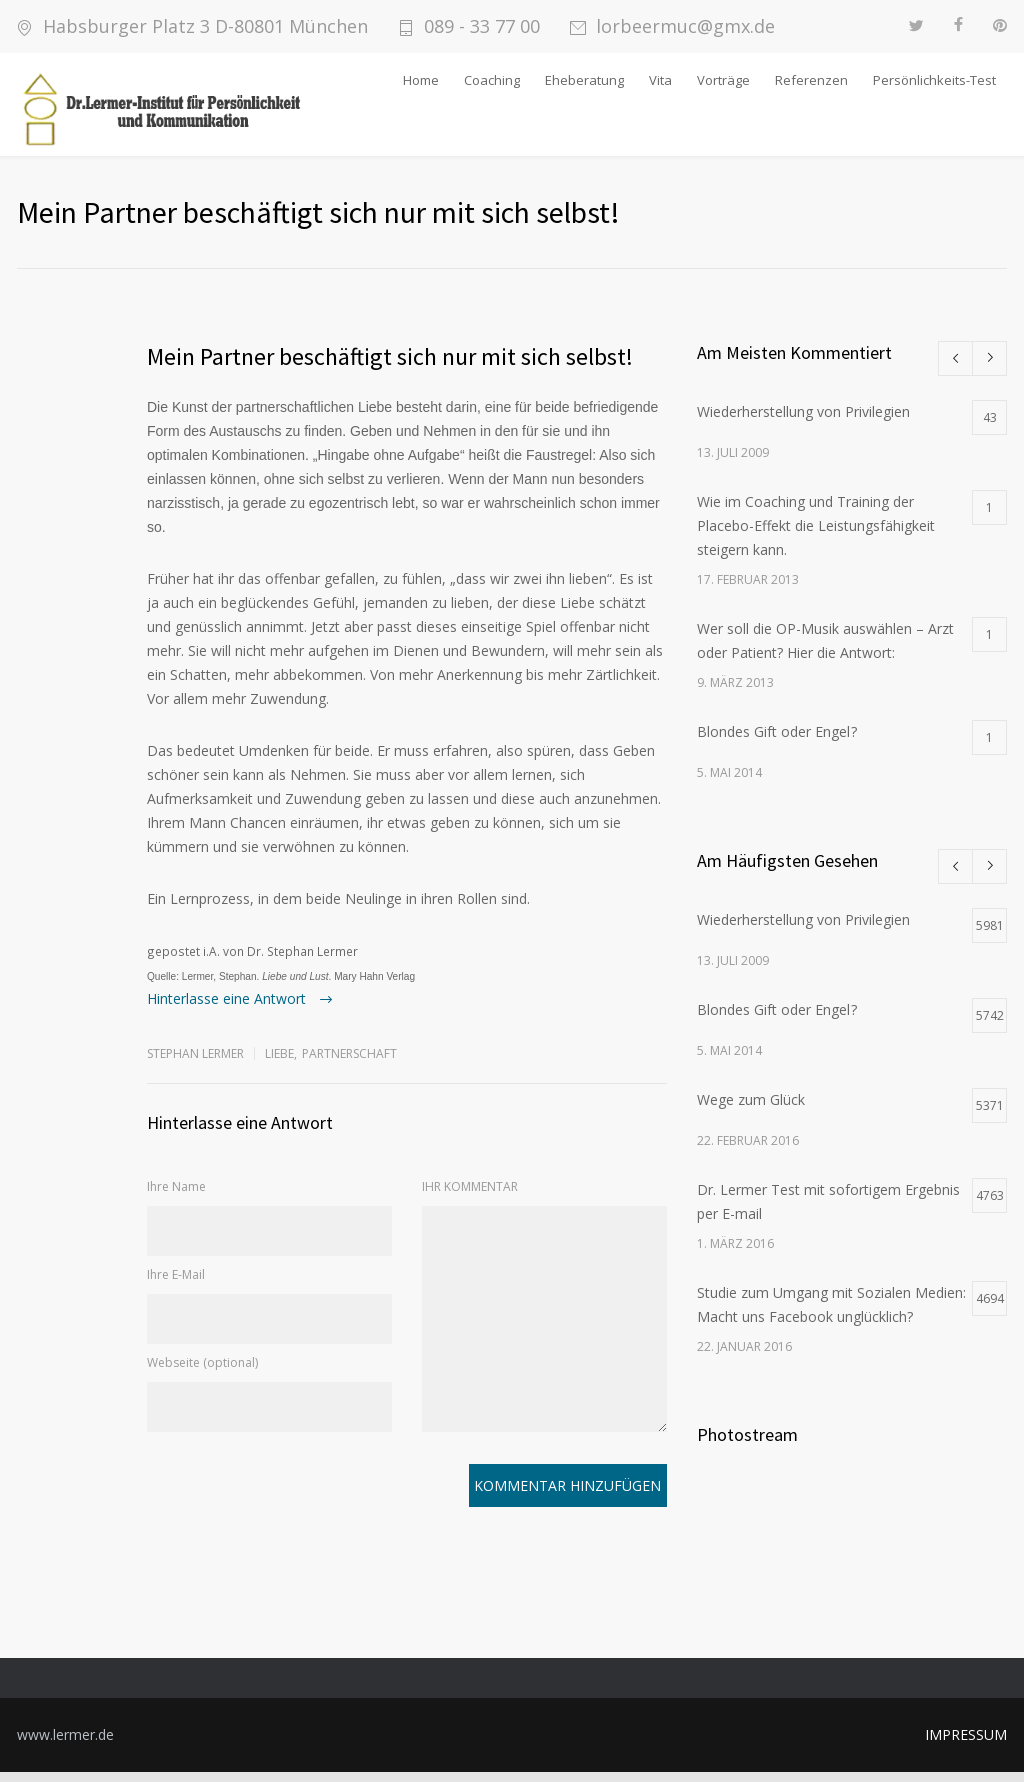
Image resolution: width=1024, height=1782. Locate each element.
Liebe (279, 1063)
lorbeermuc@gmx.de (685, 26)
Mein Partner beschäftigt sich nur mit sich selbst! (390, 366)
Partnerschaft (349, 1063)
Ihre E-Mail (176, 1284)
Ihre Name (176, 1196)
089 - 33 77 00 (482, 26)
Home (421, 80)
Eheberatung (584, 80)
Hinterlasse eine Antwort (228, 1008)
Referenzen (811, 80)
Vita (660, 80)
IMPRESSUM (966, 1744)
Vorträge (723, 80)
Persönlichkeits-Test (934, 80)
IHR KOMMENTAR (470, 1196)
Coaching (492, 80)
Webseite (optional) (202, 1372)
